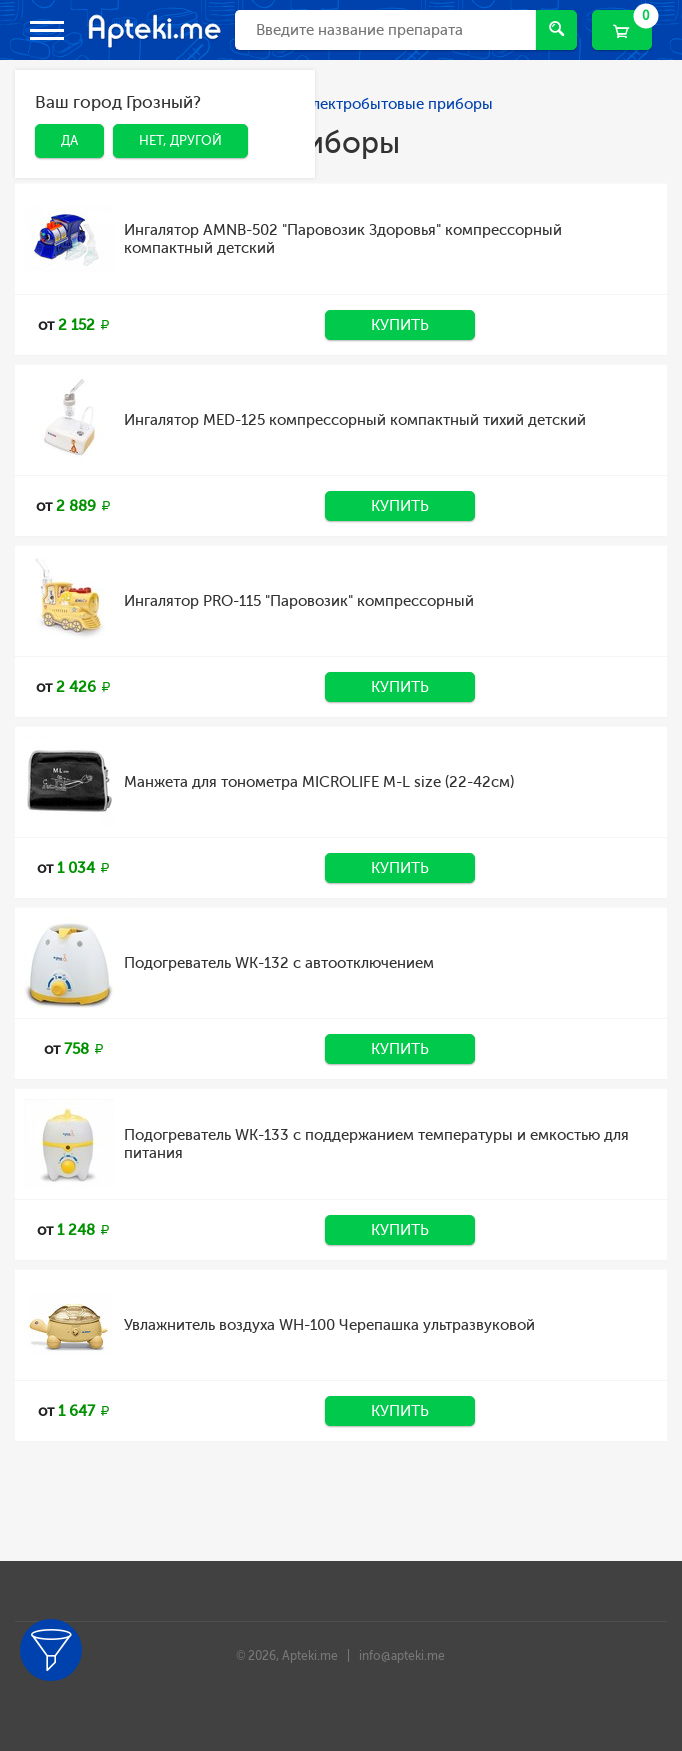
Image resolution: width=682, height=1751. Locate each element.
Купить (400, 325)
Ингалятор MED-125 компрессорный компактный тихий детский (355, 420)
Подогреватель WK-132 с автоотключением (279, 963)
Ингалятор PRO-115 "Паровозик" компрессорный (299, 601)
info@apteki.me (402, 1656)
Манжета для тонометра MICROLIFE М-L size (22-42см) (319, 782)
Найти (556, 28)
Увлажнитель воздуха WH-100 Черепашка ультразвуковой (329, 1325)
